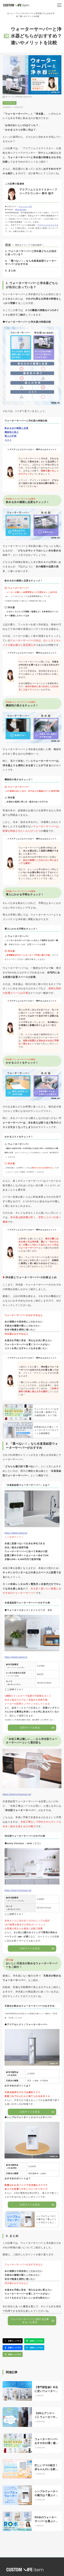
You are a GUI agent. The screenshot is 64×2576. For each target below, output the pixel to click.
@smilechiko (21, 209)
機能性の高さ (12, 432)
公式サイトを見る (37, 1727)
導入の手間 (10, 436)
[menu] (59, 5)
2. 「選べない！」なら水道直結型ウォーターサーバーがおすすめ (31, 262)
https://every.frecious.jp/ (17, 1794)
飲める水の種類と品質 (16, 428)
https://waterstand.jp (16, 1533)
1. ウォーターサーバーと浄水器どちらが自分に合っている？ (31, 253)
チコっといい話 (25, 206)
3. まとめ (10, 270)
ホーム (10, 13)
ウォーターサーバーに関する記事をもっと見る (32, 2321)
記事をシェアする (12, 2341)
